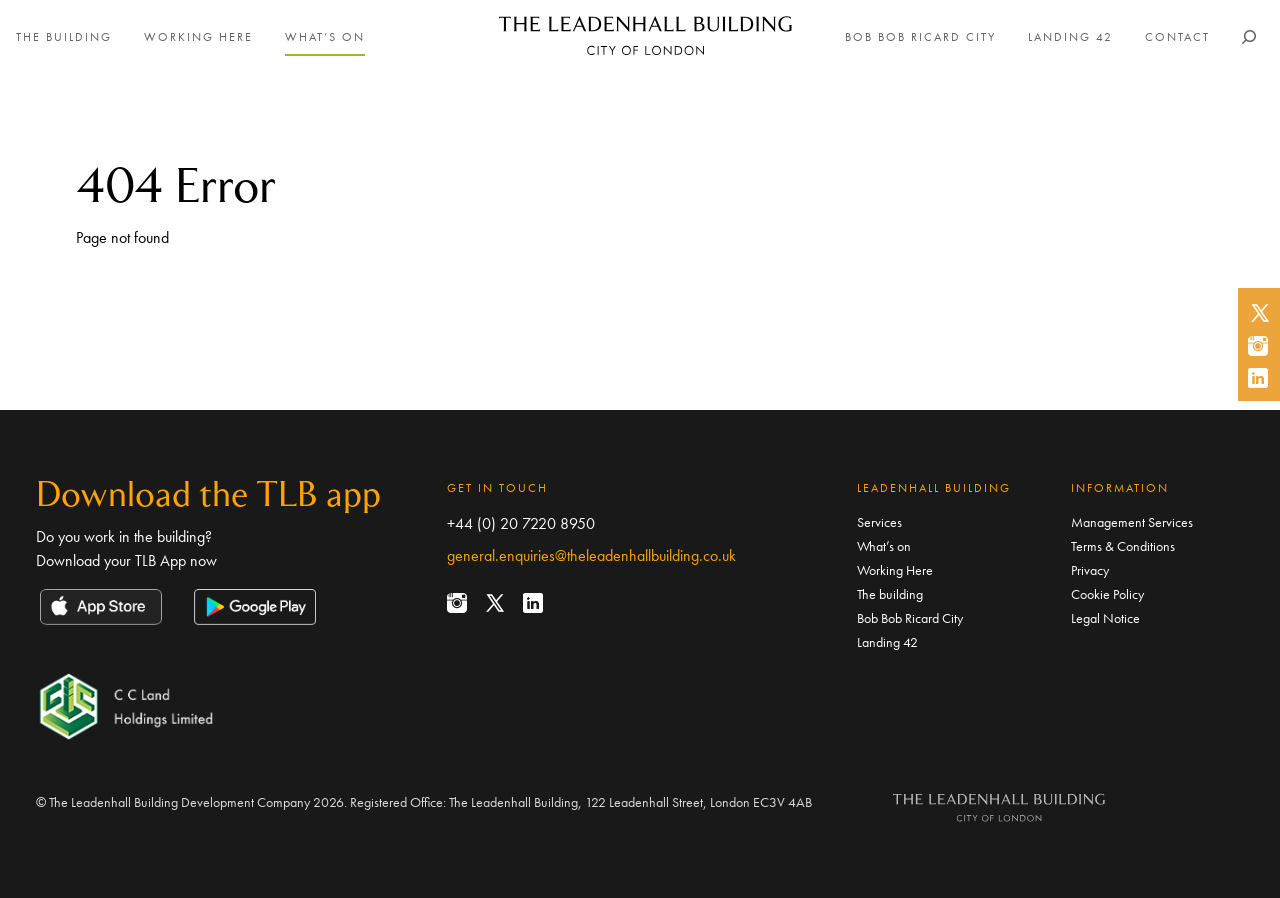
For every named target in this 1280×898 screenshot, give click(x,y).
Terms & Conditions (1123, 546)
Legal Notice (1105, 618)
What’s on (325, 37)
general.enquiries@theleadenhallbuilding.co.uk (591, 555)
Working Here (198, 37)
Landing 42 (1070, 37)
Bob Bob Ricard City (920, 37)
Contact (1177, 37)
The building (64, 37)
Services (879, 522)
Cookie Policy (1107, 594)
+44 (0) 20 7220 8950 (521, 523)
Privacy (1090, 570)
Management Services (1132, 522)
